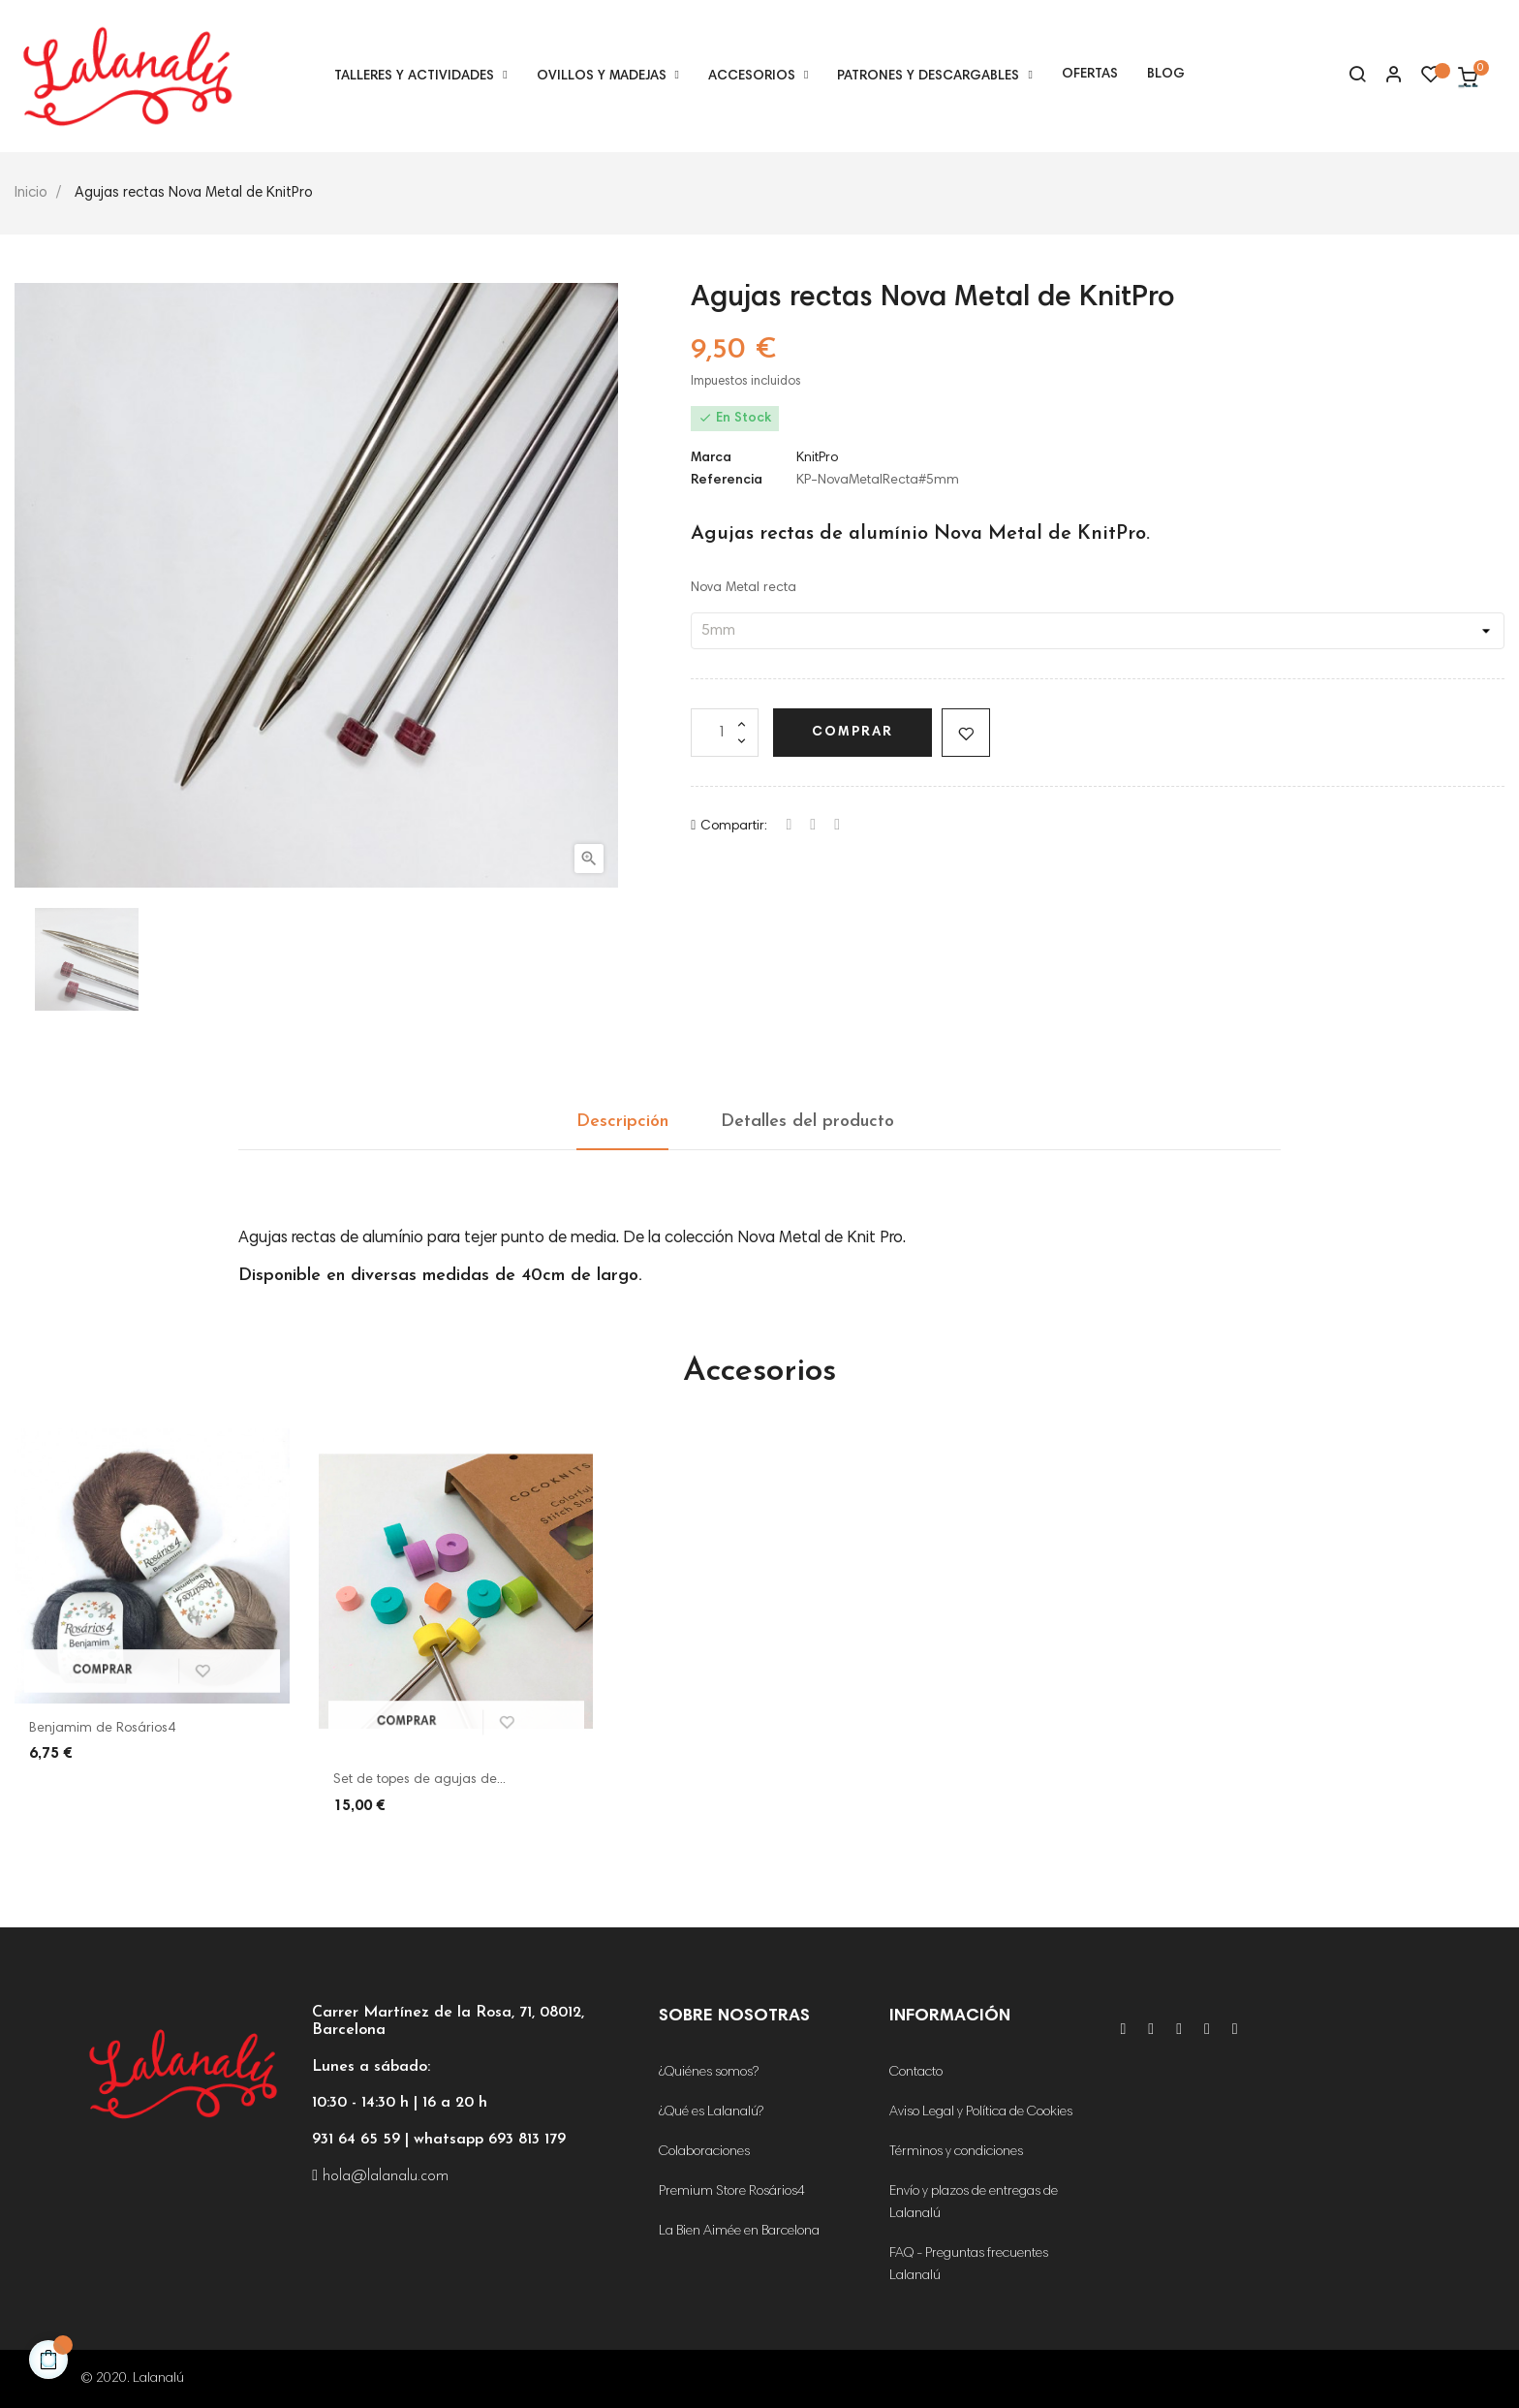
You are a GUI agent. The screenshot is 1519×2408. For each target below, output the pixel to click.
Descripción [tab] (622, 1121)
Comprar (852, 732)
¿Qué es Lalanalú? (711, 2112)
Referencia (726, 480)
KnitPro (817, 458)
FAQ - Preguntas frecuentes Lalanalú (968, 2265)
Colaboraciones (704, 2152)
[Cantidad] (725, 732)
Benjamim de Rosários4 (102, 1729)
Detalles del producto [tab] (807, 1121)
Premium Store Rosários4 (732, 2192)
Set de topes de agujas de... (419, 1780)
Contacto (916, 2073)
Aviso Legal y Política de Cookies (980, 2112)
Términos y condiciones (956, 2152)
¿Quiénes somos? (709, 2073)
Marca (711, 458)
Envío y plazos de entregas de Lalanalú (973, 2203)
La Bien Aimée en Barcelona (739, 2231)
